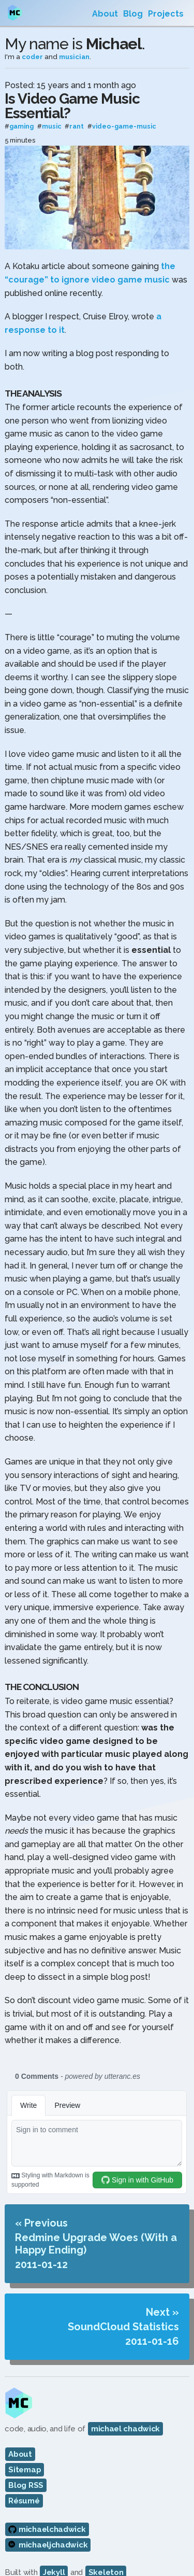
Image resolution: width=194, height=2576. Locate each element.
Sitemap (24, 2469)
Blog (133, 14)
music (52, 126)
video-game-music (124, 126)
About (105, 14)
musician (74, 57)
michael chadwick (125, 2428)
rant (76, 126)
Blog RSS (25, 2485)
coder (32, 57)
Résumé (23, 2500)
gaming (21, 126)
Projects (166, 14)
